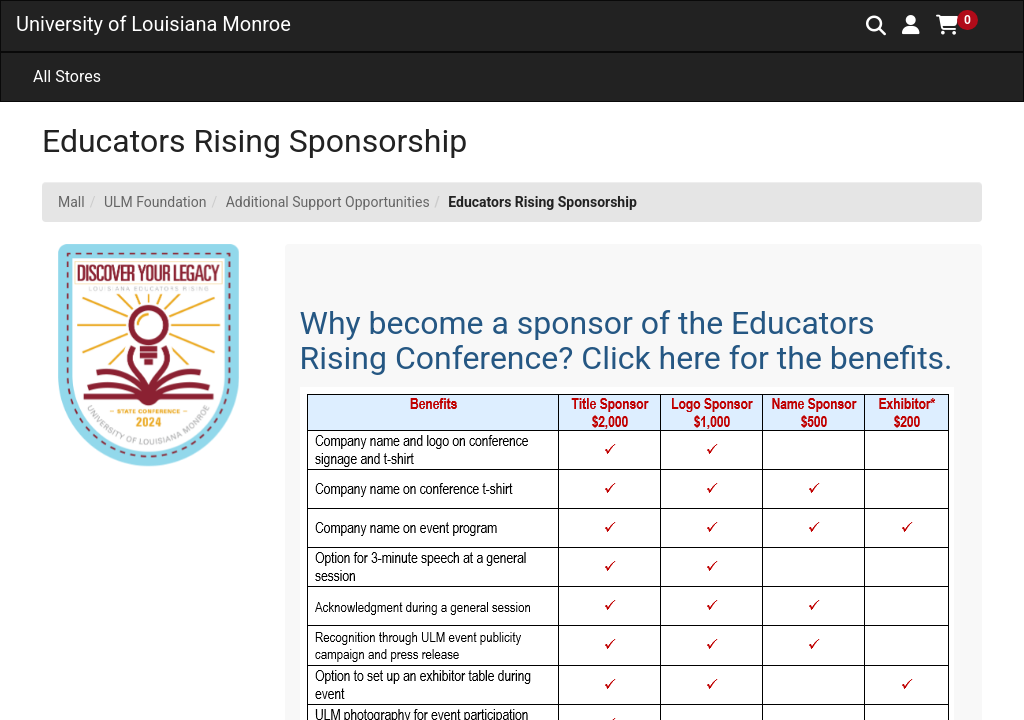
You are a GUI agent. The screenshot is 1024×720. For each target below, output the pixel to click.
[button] (911, 25)
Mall (71, 202)
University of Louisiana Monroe (153, 24)
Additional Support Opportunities (328, 202)
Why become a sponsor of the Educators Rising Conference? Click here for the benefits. (626, 340)
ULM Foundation (155, 202)
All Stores (67, 76)
